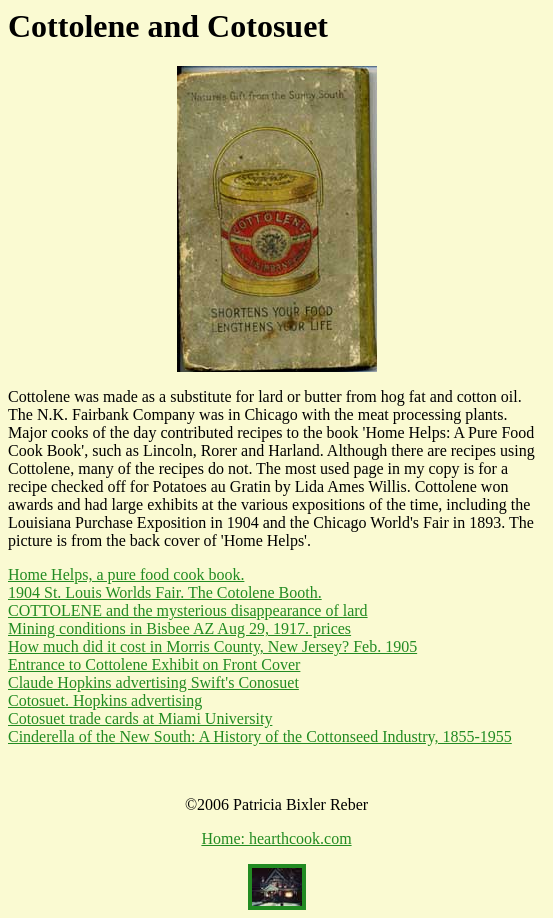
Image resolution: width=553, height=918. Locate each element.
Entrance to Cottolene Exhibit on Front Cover (154, 664)
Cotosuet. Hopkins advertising (105, 700)
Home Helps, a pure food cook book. (126, 574)
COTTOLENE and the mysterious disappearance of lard (188, 610)
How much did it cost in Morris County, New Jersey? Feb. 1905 (212, 646)
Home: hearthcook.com (276, 838)
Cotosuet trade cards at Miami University (140, 718)
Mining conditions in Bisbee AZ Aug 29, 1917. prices (179, 628)
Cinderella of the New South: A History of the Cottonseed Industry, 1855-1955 (260, 736)
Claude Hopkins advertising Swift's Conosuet (153, 682)
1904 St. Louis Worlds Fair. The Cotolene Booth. (165, 592)
